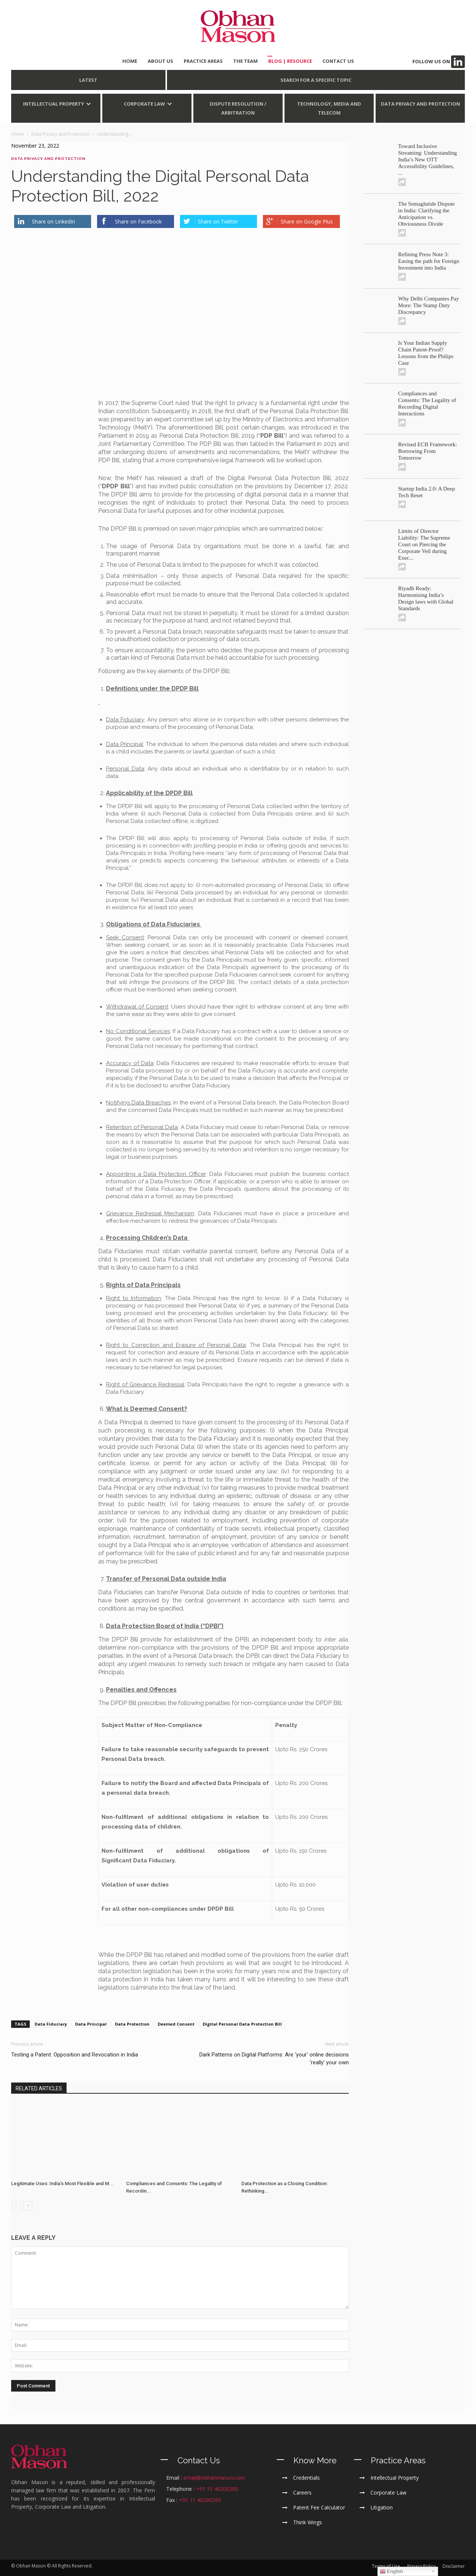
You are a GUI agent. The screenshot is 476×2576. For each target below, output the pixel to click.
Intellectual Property (53, 103)
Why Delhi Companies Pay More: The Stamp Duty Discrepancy (428, 305)
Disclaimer (454, 2566)
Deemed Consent (176, 2024)
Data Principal (91, 2024)
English (391, 2572)
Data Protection (132, 2024)
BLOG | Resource (290, 61)
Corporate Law (144, 103)
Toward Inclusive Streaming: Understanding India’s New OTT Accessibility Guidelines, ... (427, 159)
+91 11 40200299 (200, 2499)
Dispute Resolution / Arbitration (238, 108)
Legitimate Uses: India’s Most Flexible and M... (62, 2184)
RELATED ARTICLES (39, 2088)
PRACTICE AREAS (203, 61)
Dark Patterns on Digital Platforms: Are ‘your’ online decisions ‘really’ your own (274, 2058)
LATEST (88, 80)
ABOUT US (160, 61)
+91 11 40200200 (217, 2488)
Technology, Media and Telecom (329, 108)
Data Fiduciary (51, 2024)
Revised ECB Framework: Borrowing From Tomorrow (427, 451)
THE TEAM (245, 61)
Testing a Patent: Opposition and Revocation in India (74, 2054)
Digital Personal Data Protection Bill (242, 2024)
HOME (129, 61)
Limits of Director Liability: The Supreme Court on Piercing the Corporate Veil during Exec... (424, 544)
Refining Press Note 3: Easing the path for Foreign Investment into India (428, 261)
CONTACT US (338, 61)
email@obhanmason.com (214, 2477)
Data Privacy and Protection (420, 103)
